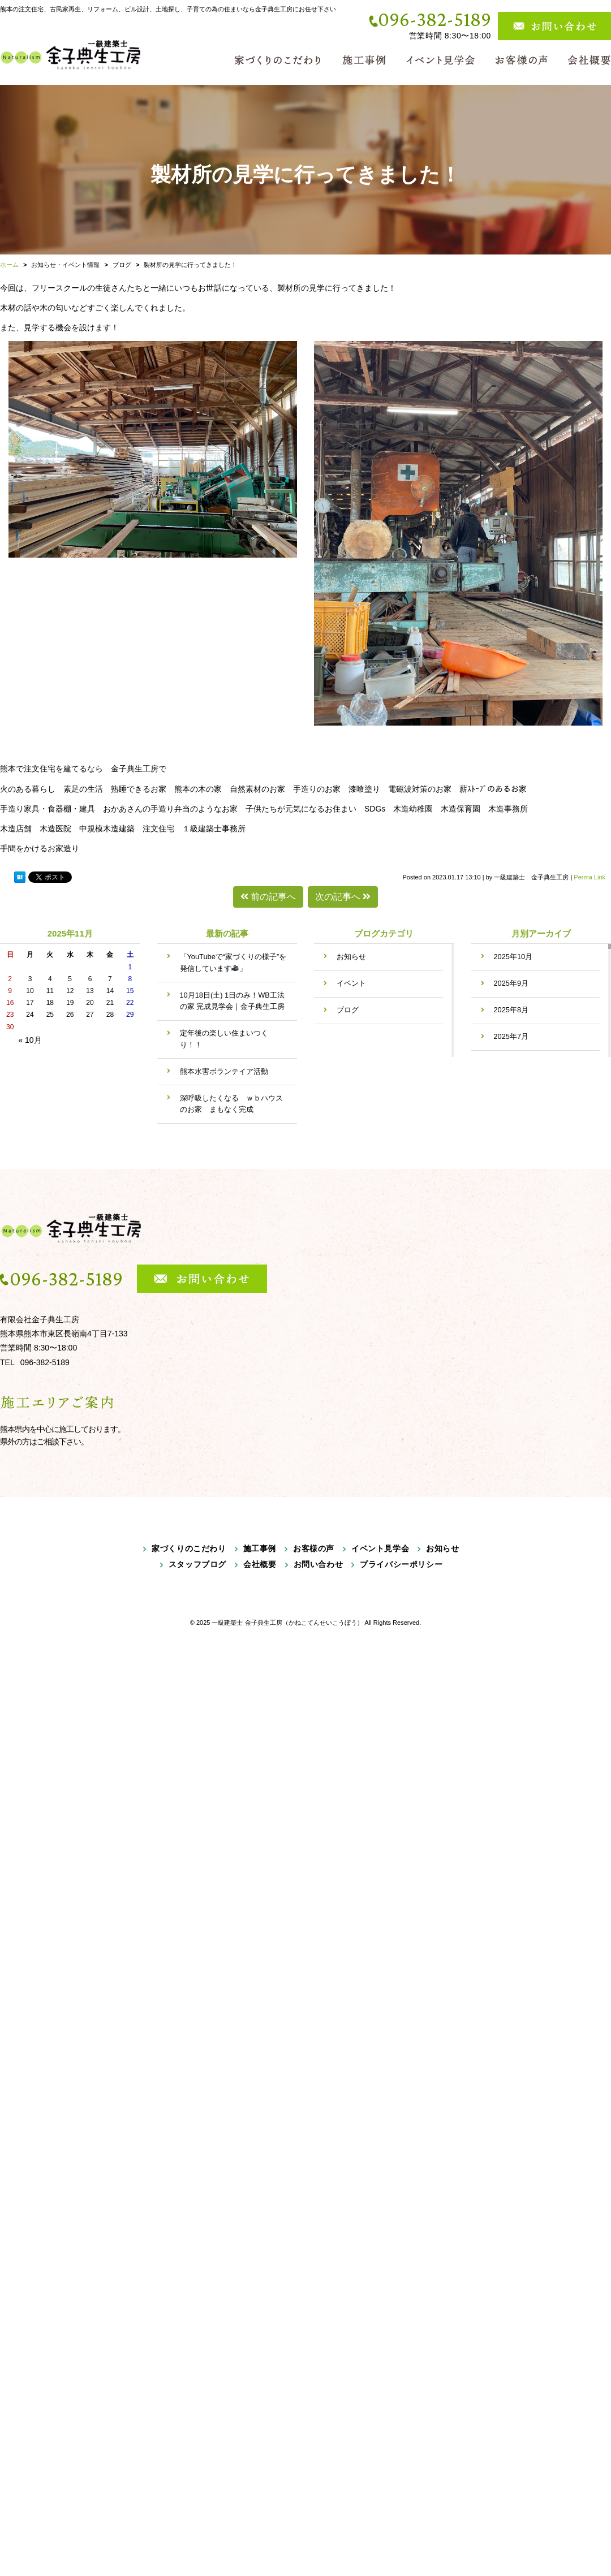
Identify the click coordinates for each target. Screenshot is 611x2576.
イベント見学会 (380, 1548)
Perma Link (589, 877)
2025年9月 (511, 983)
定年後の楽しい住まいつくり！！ (224, 1038)
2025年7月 (511, 1036)
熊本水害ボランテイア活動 (224, 1071)
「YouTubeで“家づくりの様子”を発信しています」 (233, 962)
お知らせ (351, 956)
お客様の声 (313, 1548)
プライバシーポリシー (401, 1564)
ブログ (348, 1010)
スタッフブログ (197, 1564)
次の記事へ (343, 896)
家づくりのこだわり (189, 1548)
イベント (351, 983)
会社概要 (259, 1564)
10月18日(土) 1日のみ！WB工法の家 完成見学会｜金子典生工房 (232, 1001)
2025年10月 (513, 956)
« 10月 (29, 1040)
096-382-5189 (434, 19)
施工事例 (259, 1548)
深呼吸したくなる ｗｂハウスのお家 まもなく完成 (231, 1104)
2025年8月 (511, 1010)
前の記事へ (268, 896)
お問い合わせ (318, 1564)
